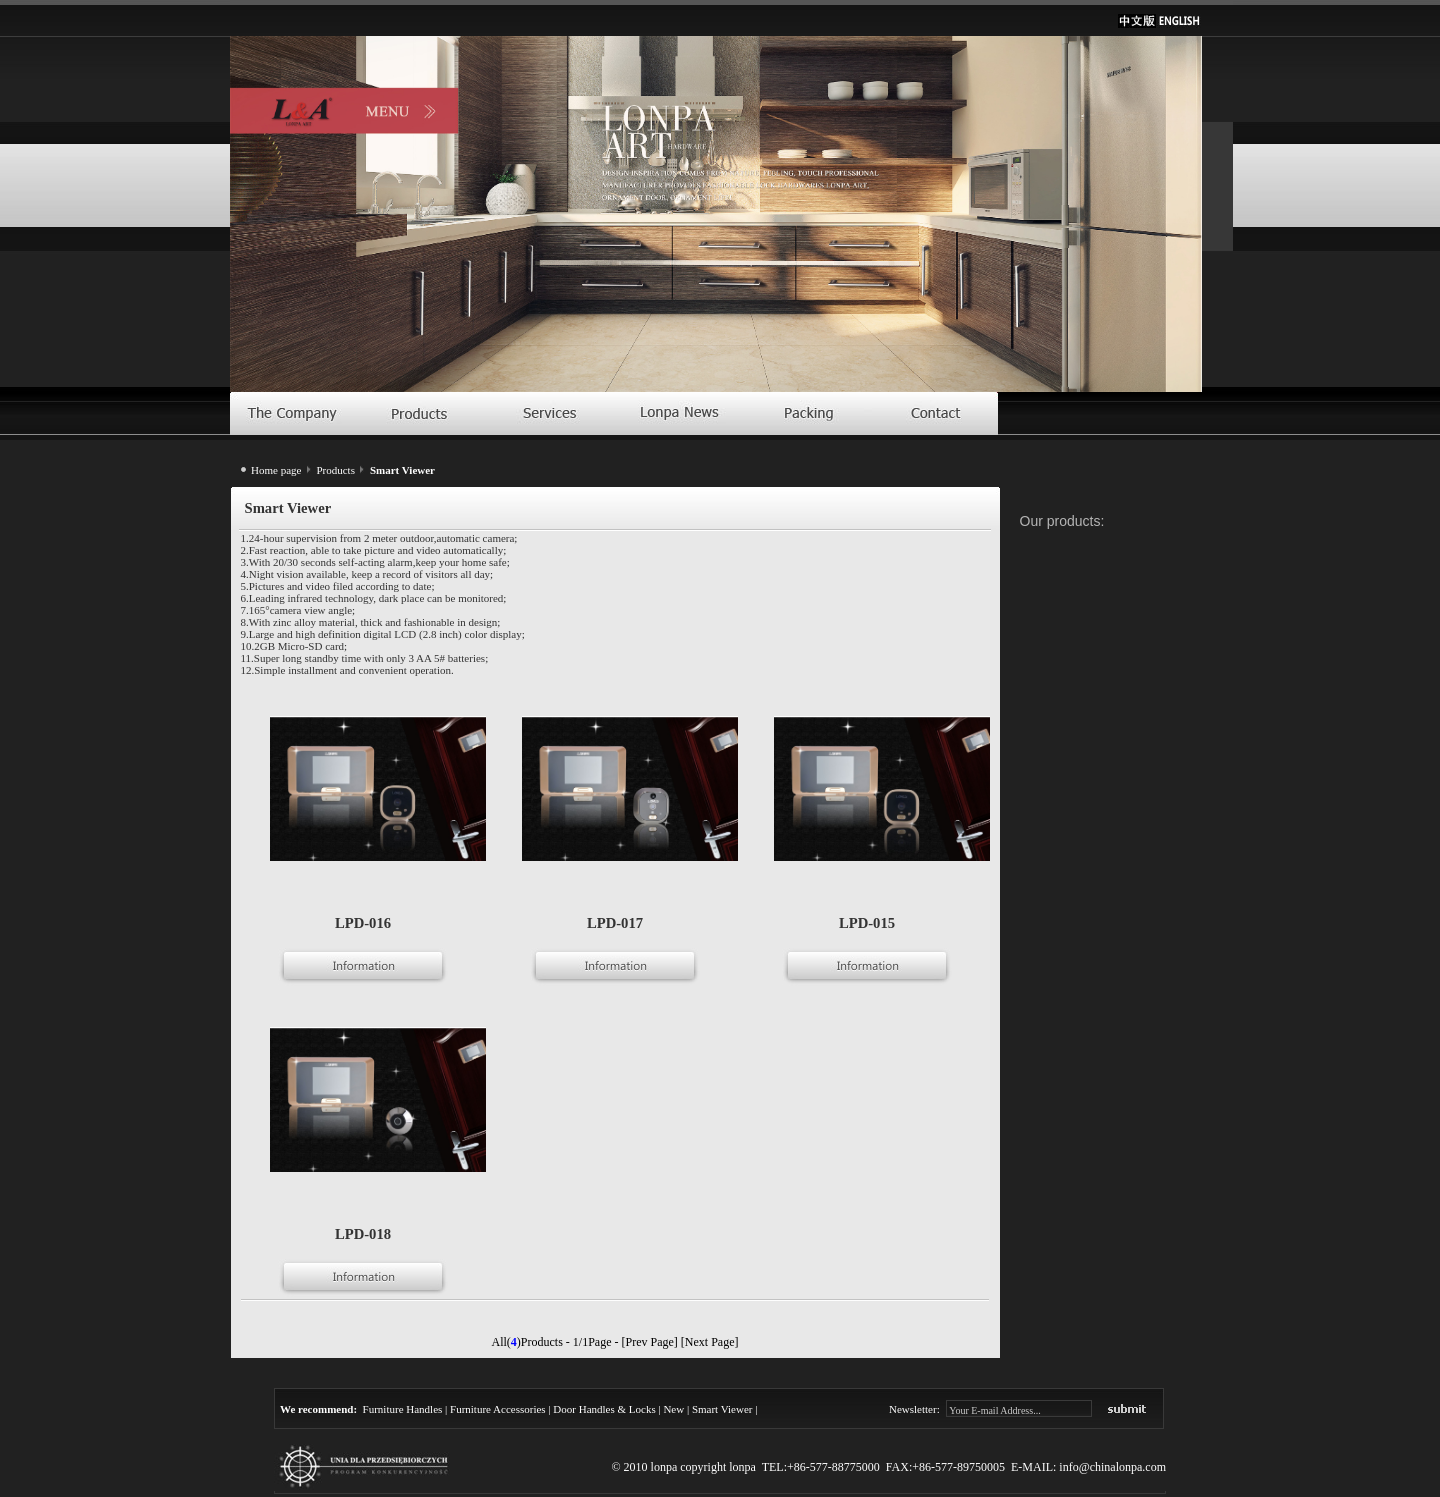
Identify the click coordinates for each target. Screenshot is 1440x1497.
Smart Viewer (722, 1409)
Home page (276, 470)
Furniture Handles (403, 1409)
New (673, 1409)
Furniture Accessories (498, 1409)
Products (335, 470)
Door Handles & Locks (604, 1409)
